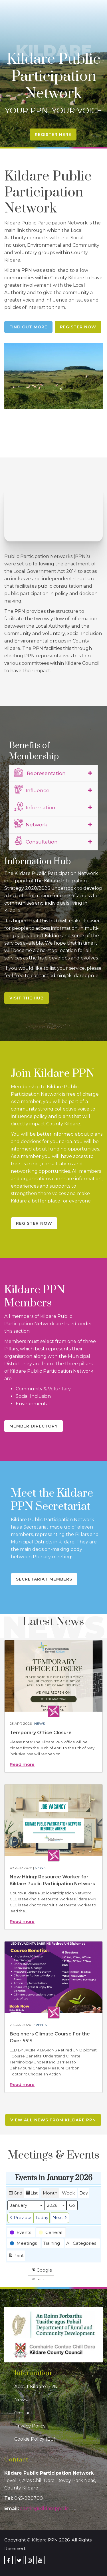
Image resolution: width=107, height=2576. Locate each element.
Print (16, 2256)
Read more (22, 1764)
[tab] (53, 773)
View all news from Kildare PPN (53, 2120)
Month (50, 2193)
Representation (40, 772)
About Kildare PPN (36, 2386)
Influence (31, 789)
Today (41, 2217)
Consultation (36, 841)
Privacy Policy (30, 2426)
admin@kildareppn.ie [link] (44, 2508)
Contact (23, 2413)
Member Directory (33, 1426)
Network (30, 823)
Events (40, 2025)
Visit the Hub (26, 998)
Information (34, 806)
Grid (15, 2193)
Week (68, 2193)
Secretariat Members (44, 1579)
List (31, 2193)
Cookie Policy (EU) (35, 2439)
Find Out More (28, 327)
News (39, 1723)
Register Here (53, 134)
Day (83, 2193)
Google (41, 2270)
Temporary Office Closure (41, 1732)
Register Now (78, 327)
